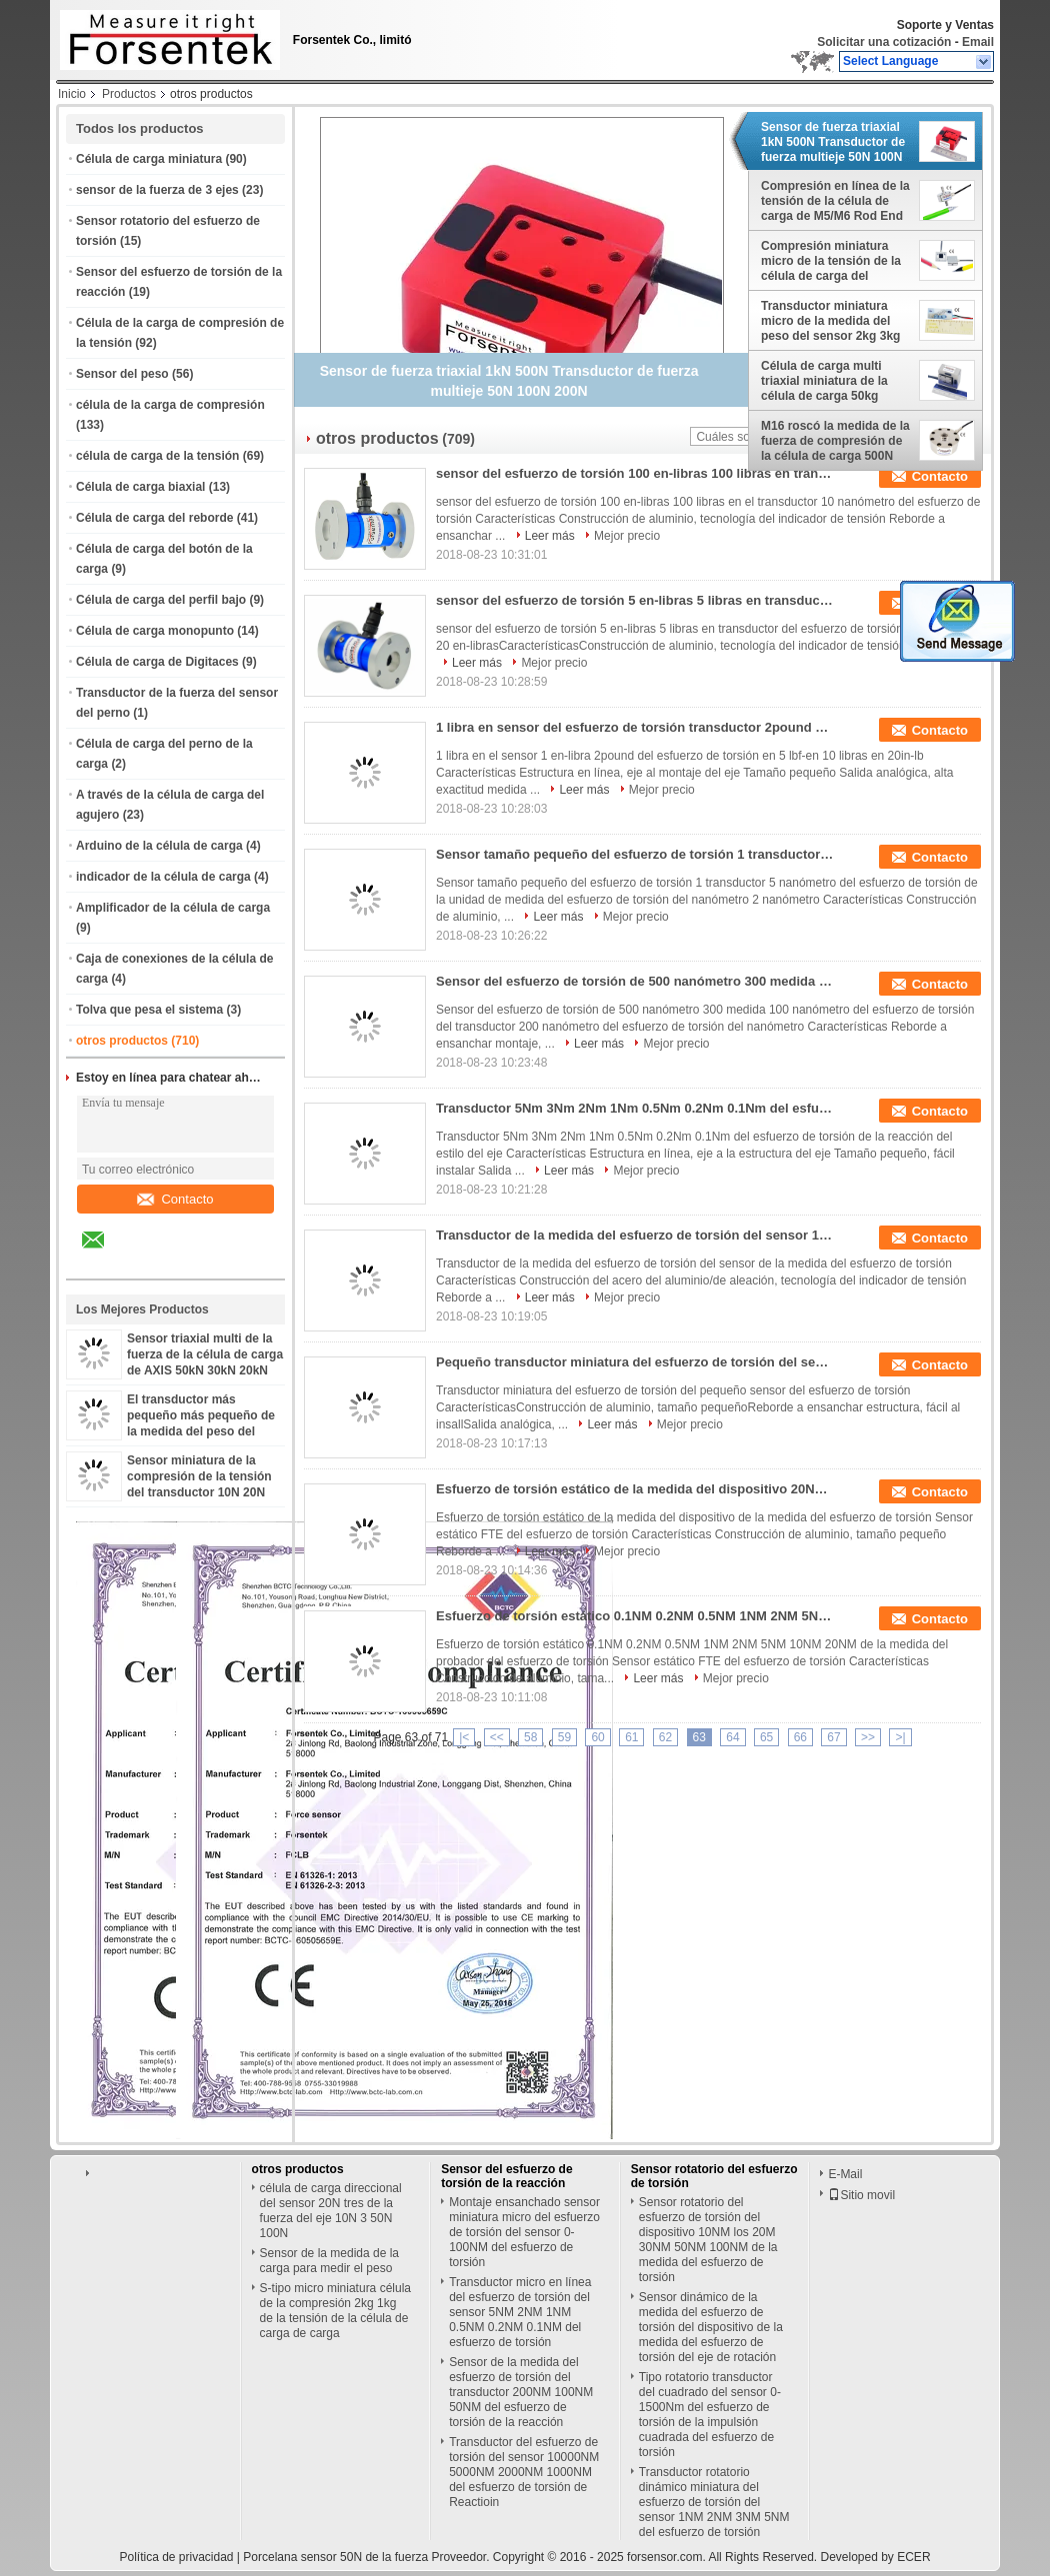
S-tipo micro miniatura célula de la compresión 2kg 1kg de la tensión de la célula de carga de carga (335, 2310)
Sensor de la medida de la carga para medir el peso (329, 2260)
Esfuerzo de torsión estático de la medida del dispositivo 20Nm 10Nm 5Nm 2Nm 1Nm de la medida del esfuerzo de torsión (636, 1488)
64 (732, 1737)
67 (833, 1737)
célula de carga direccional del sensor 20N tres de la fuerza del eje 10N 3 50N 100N (331, 2210)
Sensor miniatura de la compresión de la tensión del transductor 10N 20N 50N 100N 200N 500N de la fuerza (201, 1492)
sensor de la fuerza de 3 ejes (157, 190)
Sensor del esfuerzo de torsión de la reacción (506, 2176)
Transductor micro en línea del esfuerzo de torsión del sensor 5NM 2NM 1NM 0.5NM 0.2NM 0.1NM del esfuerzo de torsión (520, 2312)
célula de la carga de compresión (170, 405)
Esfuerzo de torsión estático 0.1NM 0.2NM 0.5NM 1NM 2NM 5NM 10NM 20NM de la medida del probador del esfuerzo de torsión (636, 1615)
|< (464, 1737)
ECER (913, 2557)
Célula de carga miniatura (149, 159)
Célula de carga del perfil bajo (161, 600)
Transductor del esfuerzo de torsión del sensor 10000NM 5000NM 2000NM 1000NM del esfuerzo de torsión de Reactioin (524, 2472)
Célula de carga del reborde (154, 518)
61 (631, 1737)
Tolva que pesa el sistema (149, 1010)
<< (497, 1737)
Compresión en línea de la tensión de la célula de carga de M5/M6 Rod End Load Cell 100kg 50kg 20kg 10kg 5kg (835, 201)
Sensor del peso (122, 374)
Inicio (72, 94)
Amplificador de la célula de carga (173, 908)
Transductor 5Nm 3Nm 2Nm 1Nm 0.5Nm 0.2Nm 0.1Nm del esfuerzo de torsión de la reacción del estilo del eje (636, 1108)
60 (597, 1737)
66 (800, 1737)
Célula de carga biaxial (140, 487)
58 (530, 1737)
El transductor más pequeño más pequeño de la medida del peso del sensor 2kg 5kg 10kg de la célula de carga (201, 1431)
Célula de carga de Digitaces (157, 662)
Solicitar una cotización (884, 42)
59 (564, 1737)
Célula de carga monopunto (155, 631)
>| (900, 1737)
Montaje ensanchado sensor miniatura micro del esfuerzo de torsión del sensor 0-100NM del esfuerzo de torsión (524, 2232)
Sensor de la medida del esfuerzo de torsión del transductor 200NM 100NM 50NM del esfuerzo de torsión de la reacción (521, 2392)
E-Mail (845, 2174)
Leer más (550, 536)
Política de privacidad (176, 2557)
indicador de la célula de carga (163, 877)
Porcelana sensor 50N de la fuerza (335, 2557)
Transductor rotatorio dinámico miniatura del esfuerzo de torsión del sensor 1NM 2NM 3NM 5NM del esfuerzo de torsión (714, 2502)
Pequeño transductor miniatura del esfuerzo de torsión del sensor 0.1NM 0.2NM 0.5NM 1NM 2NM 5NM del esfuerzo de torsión (636, 1361)
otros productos (122, 1041)
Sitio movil (861, 2195)
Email (978, 42)
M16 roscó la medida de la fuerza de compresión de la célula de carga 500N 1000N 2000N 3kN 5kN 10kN (835, 441)
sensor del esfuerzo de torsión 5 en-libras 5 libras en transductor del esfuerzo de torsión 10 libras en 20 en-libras (636, 600)
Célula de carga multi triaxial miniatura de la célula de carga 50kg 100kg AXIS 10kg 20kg (824, 381)
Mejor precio (627, 536)
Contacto (175, 1199)
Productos (129, 94)
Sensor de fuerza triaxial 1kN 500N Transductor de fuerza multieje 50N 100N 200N (833, 142)
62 (665, 1737)
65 (766, 1737)
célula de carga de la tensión (157, 456)
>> (868, 1737)
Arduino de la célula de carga (159, 846)
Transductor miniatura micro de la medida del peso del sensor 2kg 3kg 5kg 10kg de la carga (830, 321)
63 (699, 1737)
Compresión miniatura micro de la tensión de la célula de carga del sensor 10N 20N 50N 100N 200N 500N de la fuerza (834, 261)
